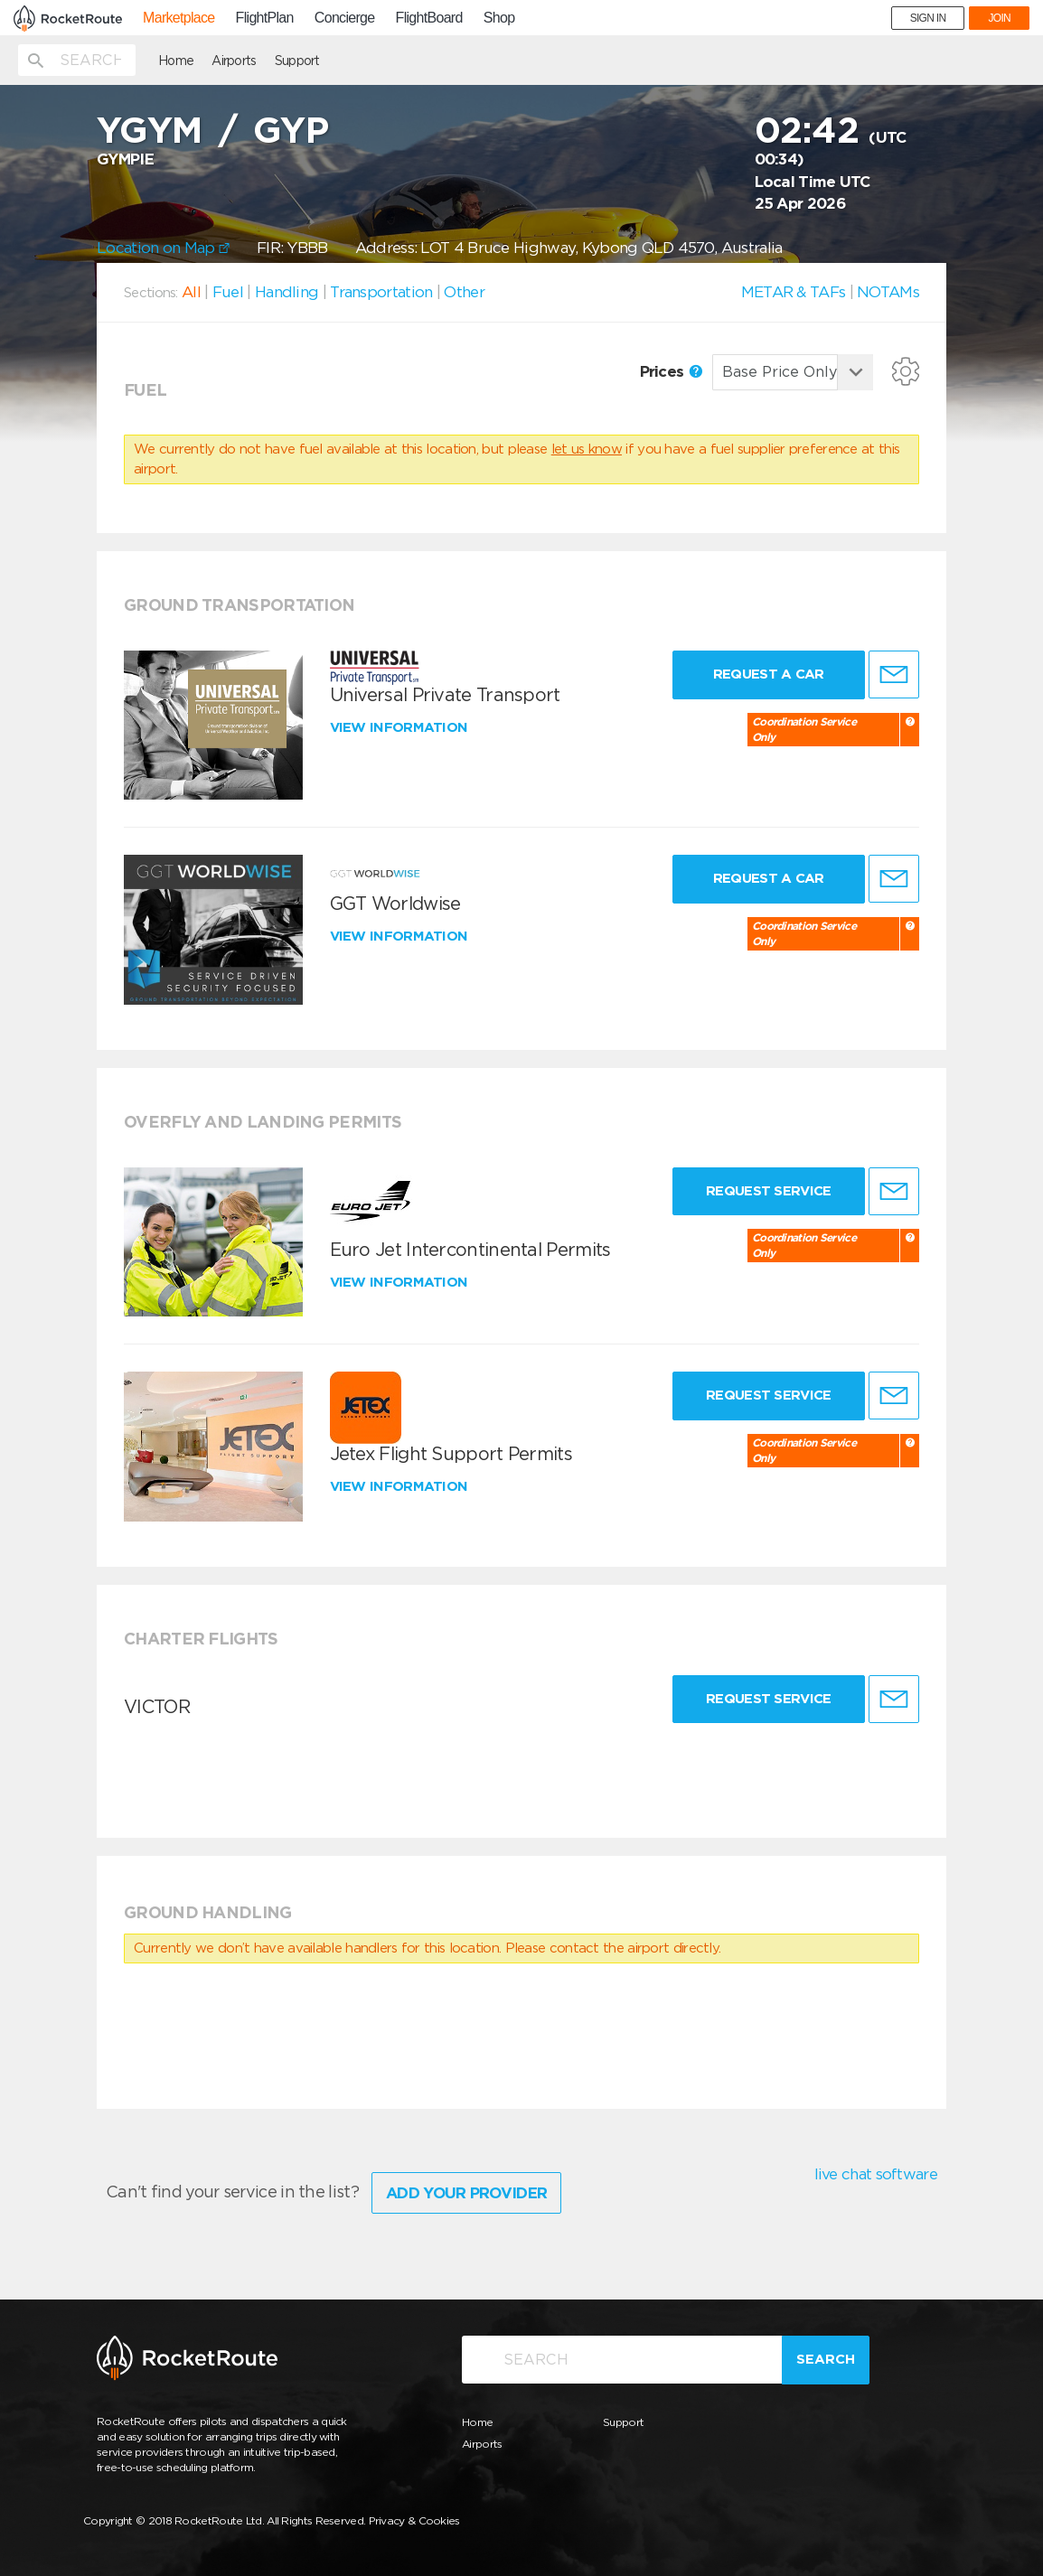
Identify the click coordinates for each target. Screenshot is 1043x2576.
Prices (671, 371)
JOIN (999, 18)
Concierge (345, 18)
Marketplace (178, 18)
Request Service (769, 1191)
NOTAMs (888, 292)
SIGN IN (928, 18)
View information (401, 727)
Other (464, 292)
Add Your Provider (466, 2193)
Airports (233, 60)
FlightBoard (429, 18)
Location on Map (163, 248)
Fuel (227, 292)
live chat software (875, 2174)
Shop (499, 18)
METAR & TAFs (793, 292)
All (191, 292)
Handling (286, 292)
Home (175, 60)
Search (825, 2359)
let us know (586, 449)
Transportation (381, 292)
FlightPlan (265, 18)
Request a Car (768, 674)
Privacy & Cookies (414, 2520)
